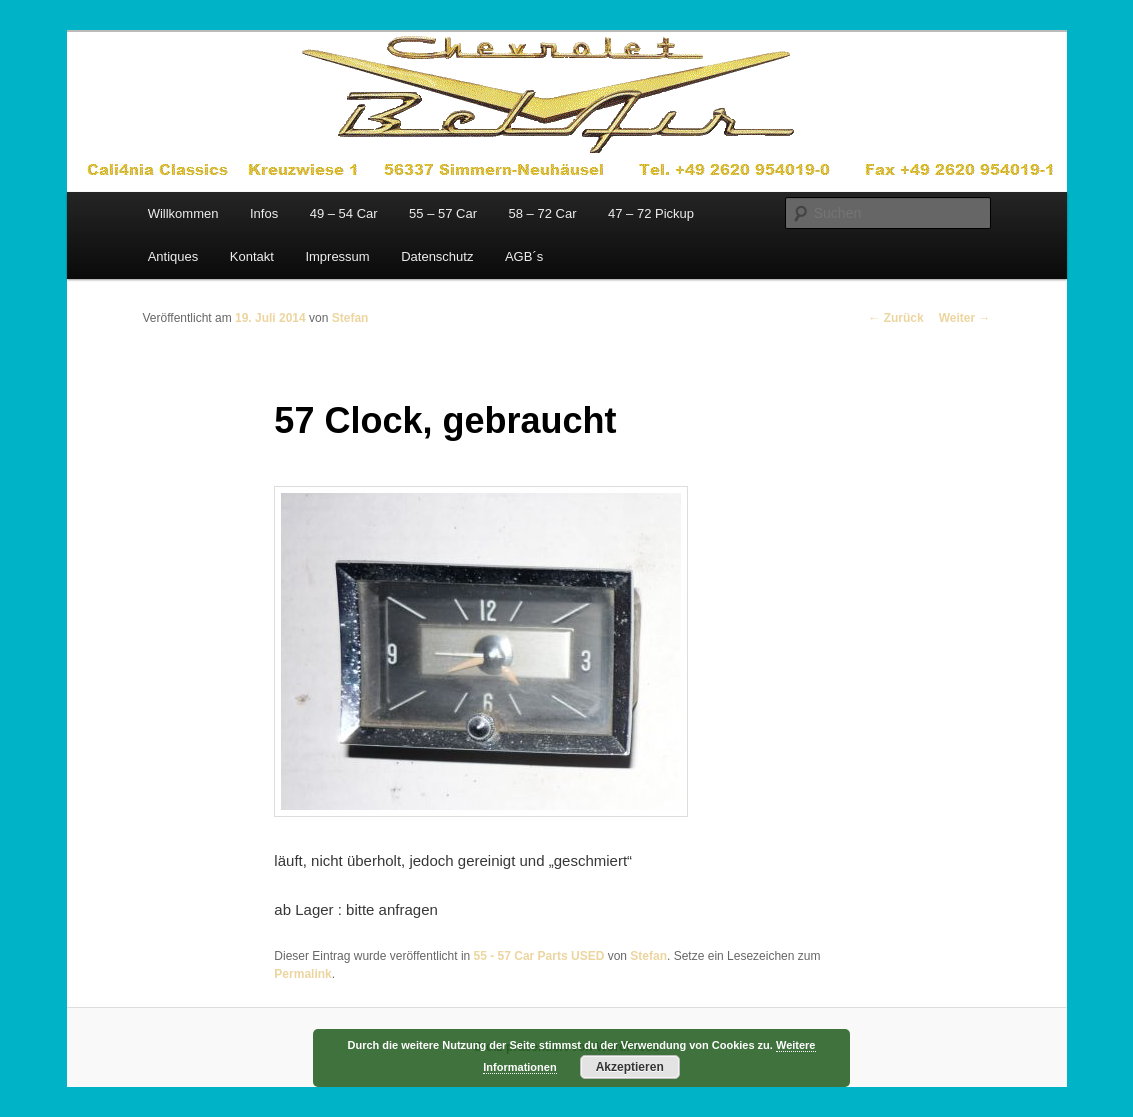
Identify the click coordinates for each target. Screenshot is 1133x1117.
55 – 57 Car (443, 213)
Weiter (965, 318)
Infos (264, 213)
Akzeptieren (630, 1067)
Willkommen (183, 213)
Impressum (337, 256)
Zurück (895, 318)
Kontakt (252, 256)
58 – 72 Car (543, 213)
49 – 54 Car (344, 213)
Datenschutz (437, 256)
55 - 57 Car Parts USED (539, 956)
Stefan (350, 318)
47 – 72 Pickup (651, 213)
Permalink (302, 974)
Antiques (173, 256)
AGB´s (524, 256)
